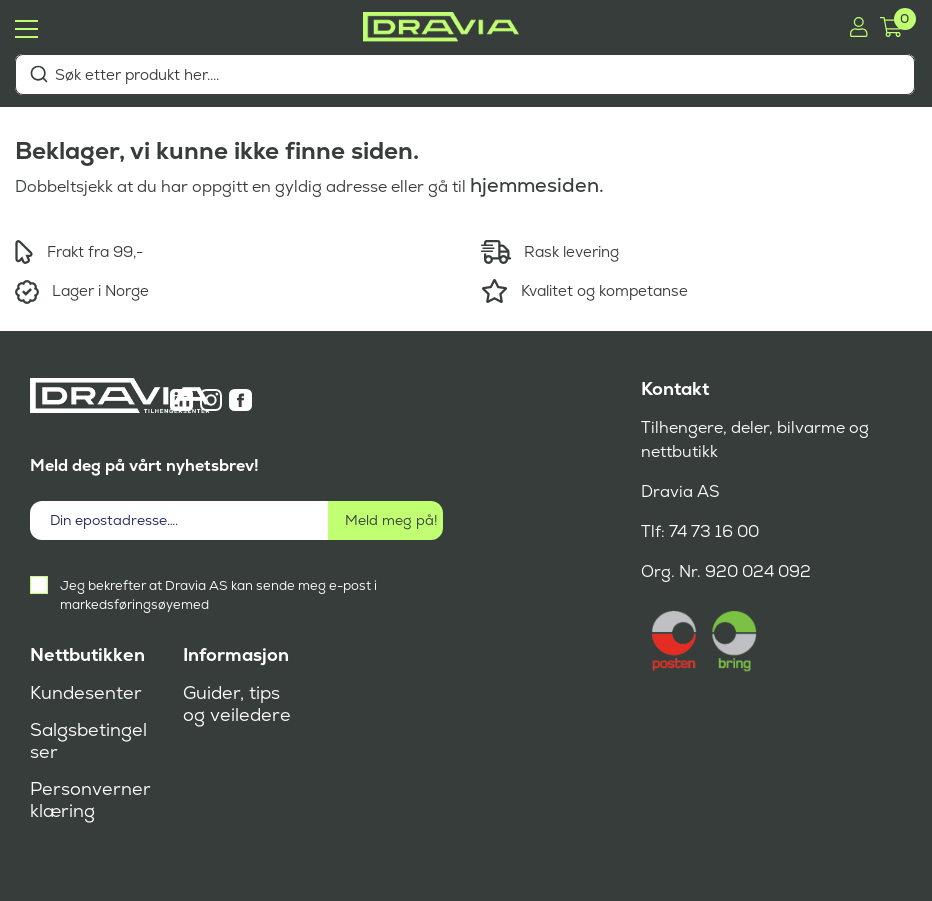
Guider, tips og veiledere (237, 704)
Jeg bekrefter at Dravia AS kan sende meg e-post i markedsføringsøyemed (218, 595)
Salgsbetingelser (88, 741)
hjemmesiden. (537, 185)
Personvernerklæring (90, 800)
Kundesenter (86, 693)
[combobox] (465, 74)
